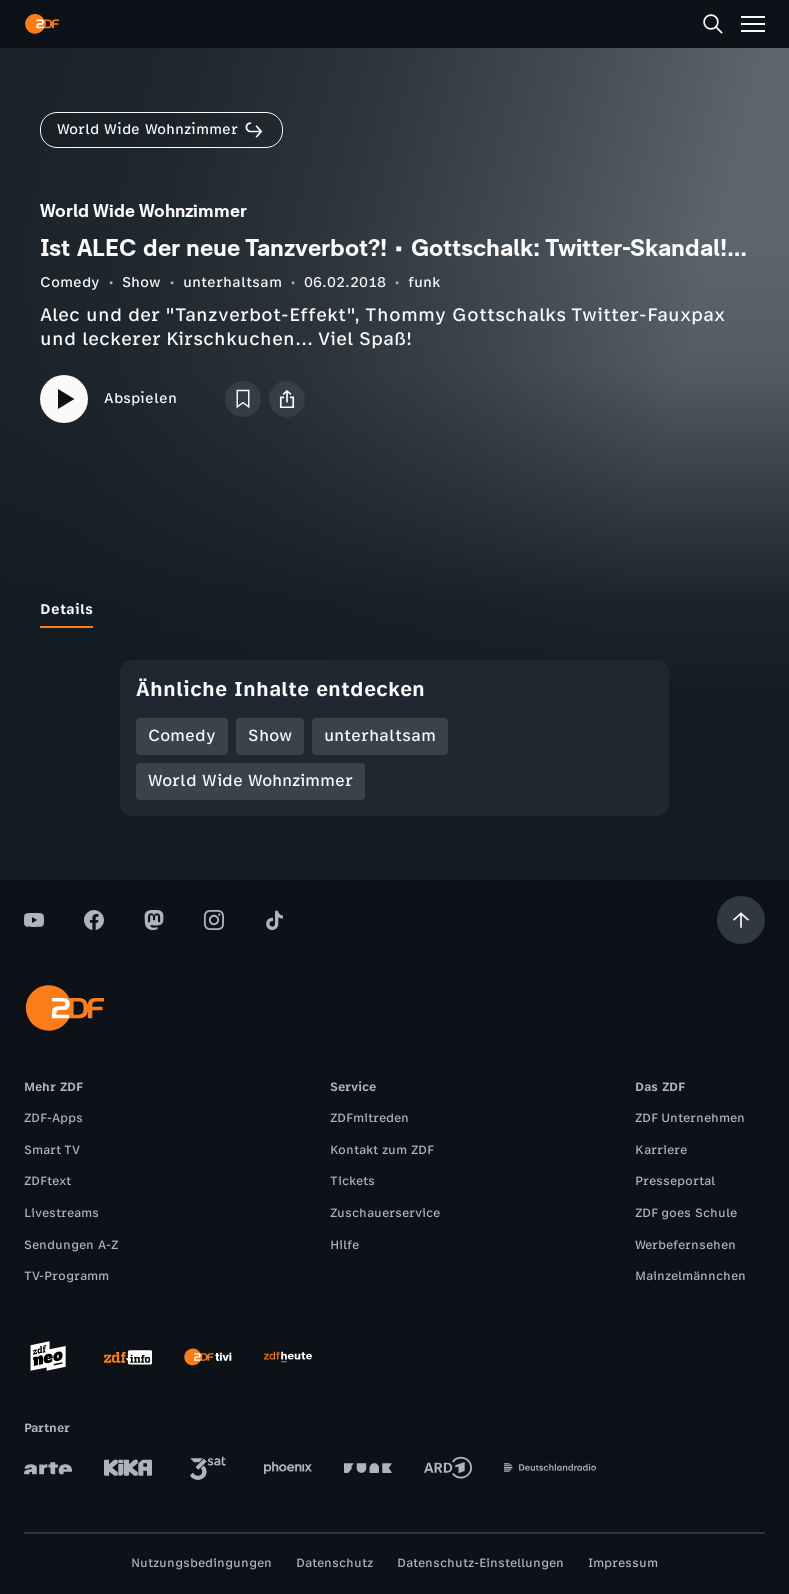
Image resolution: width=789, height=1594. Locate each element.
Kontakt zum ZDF (382, 1150)
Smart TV (52, 1150)
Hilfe (344, 1245)
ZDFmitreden (369, 1118)
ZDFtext (47, 1181)
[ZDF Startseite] (42, 24)
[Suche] (713, 24)
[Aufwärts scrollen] (741, 920)
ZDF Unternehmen (690, 1118)
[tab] (66, 610)
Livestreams (61, 1213)
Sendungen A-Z (71, 1245)
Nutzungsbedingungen (201, 1563)
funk (424, 282)
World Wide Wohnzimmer (250, 780)
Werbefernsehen (685, 1245)
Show (141, 282)
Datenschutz (334, 1563)
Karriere (661, 1150)
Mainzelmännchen (690, 1276)
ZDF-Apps (53, 1118)
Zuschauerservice (385, 1213)
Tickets (352, 1181)
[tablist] (394, 610)
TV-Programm (66, 1276)
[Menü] (753, 24)
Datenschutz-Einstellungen (480, 1563)
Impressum (623, 1563)
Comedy (70, 282)
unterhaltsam (232, 282)
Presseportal (675, 1181)
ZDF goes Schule (686, 1213)
